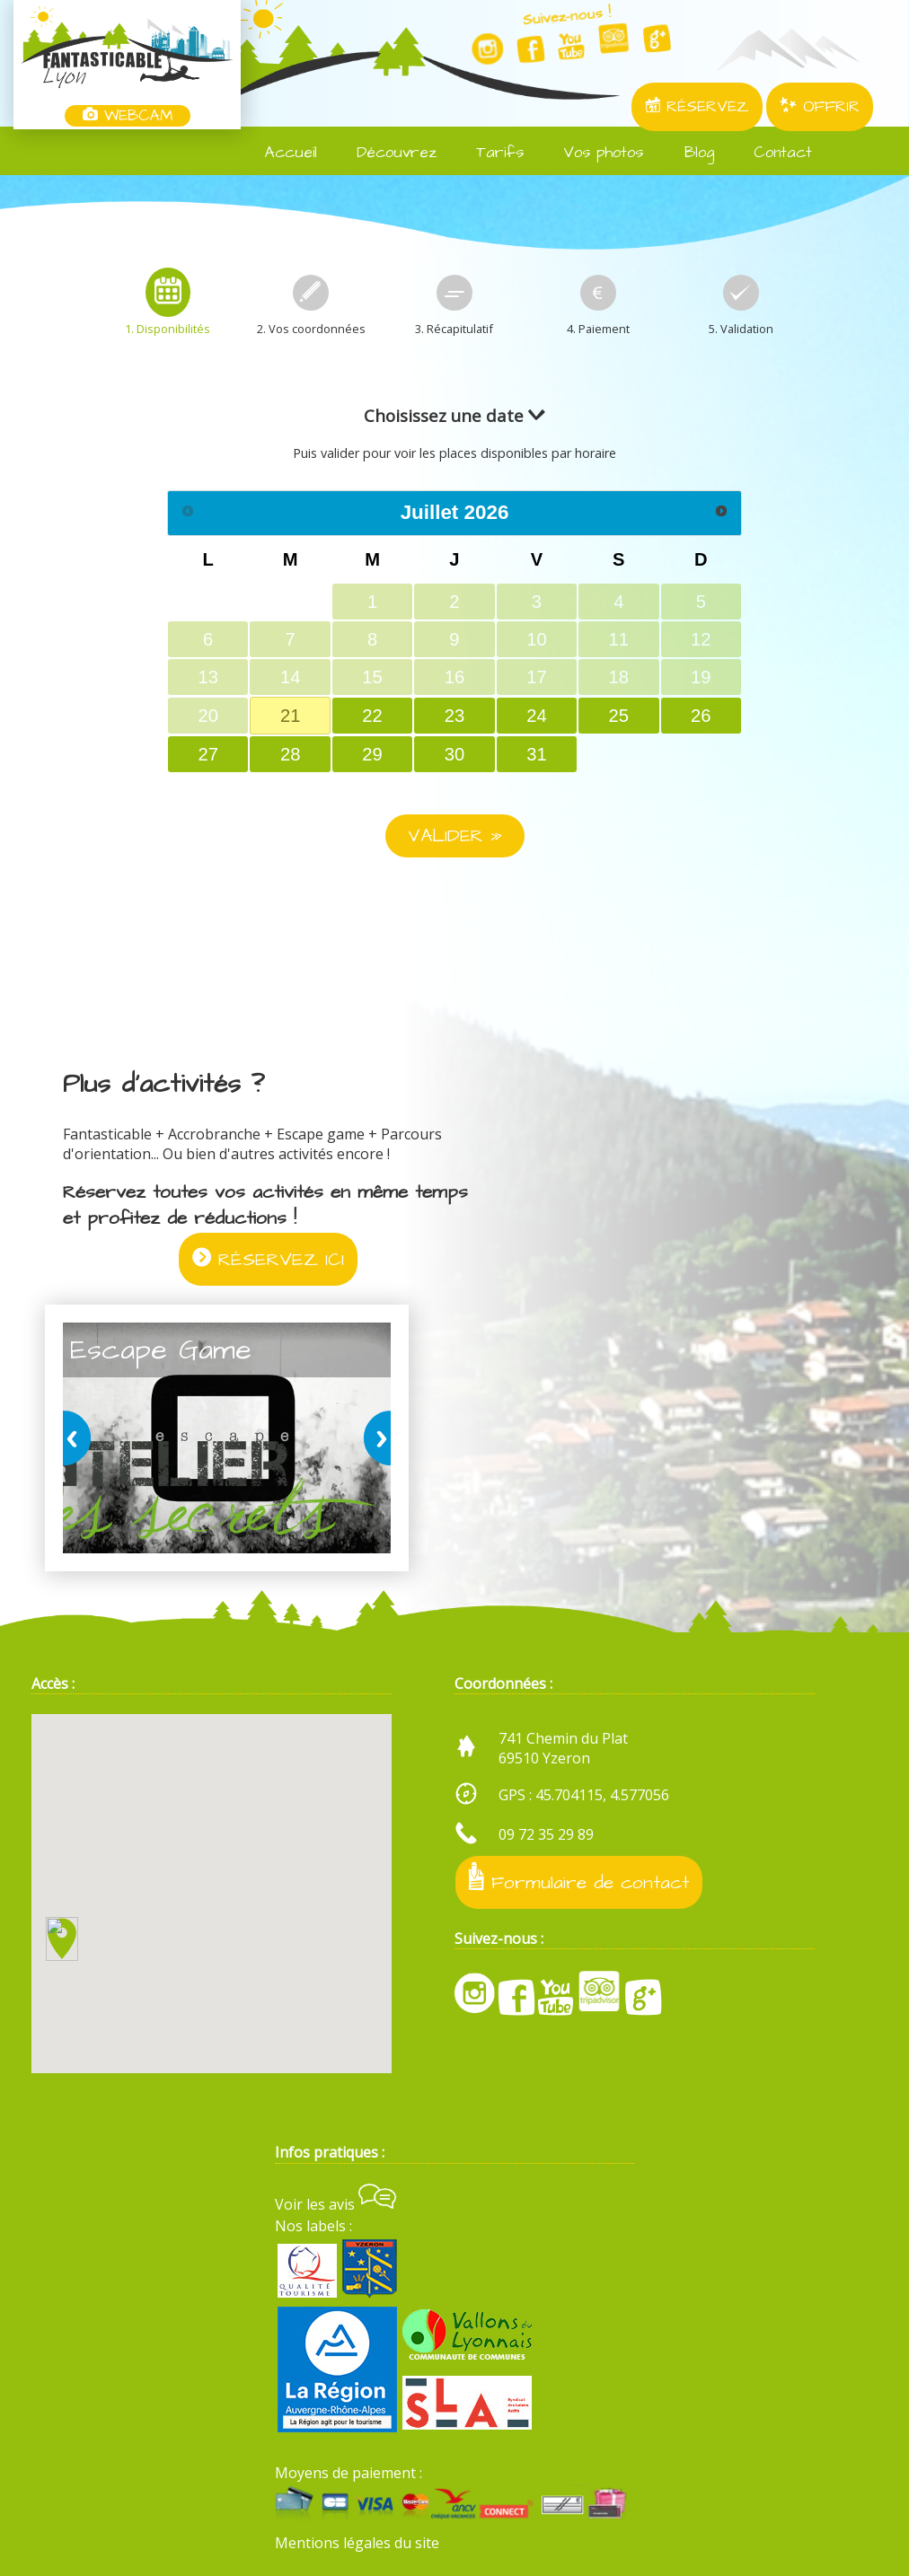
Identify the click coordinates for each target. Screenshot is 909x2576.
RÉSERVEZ (697, 107)
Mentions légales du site (357, 2543)
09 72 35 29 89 (546, 1834)
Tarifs (489, 152)
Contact (772, 152)
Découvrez (386, 152)
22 (372, 715)
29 (372, 754)
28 (290, 754)
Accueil (280, 152)
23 (454, 715)
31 (536, 754)
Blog (687, 152)
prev (80, 1438)
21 (290, 715)
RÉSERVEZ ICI (268, 1259)
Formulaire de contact (579, 1878)
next (374, 1438)
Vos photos (592, 152)
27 (208, 754)
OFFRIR (820, 107)
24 (536, 715)
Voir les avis (335, 2204)
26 (700, 715)
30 (454, 754)
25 (619, 715)
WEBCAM (127, 116)
